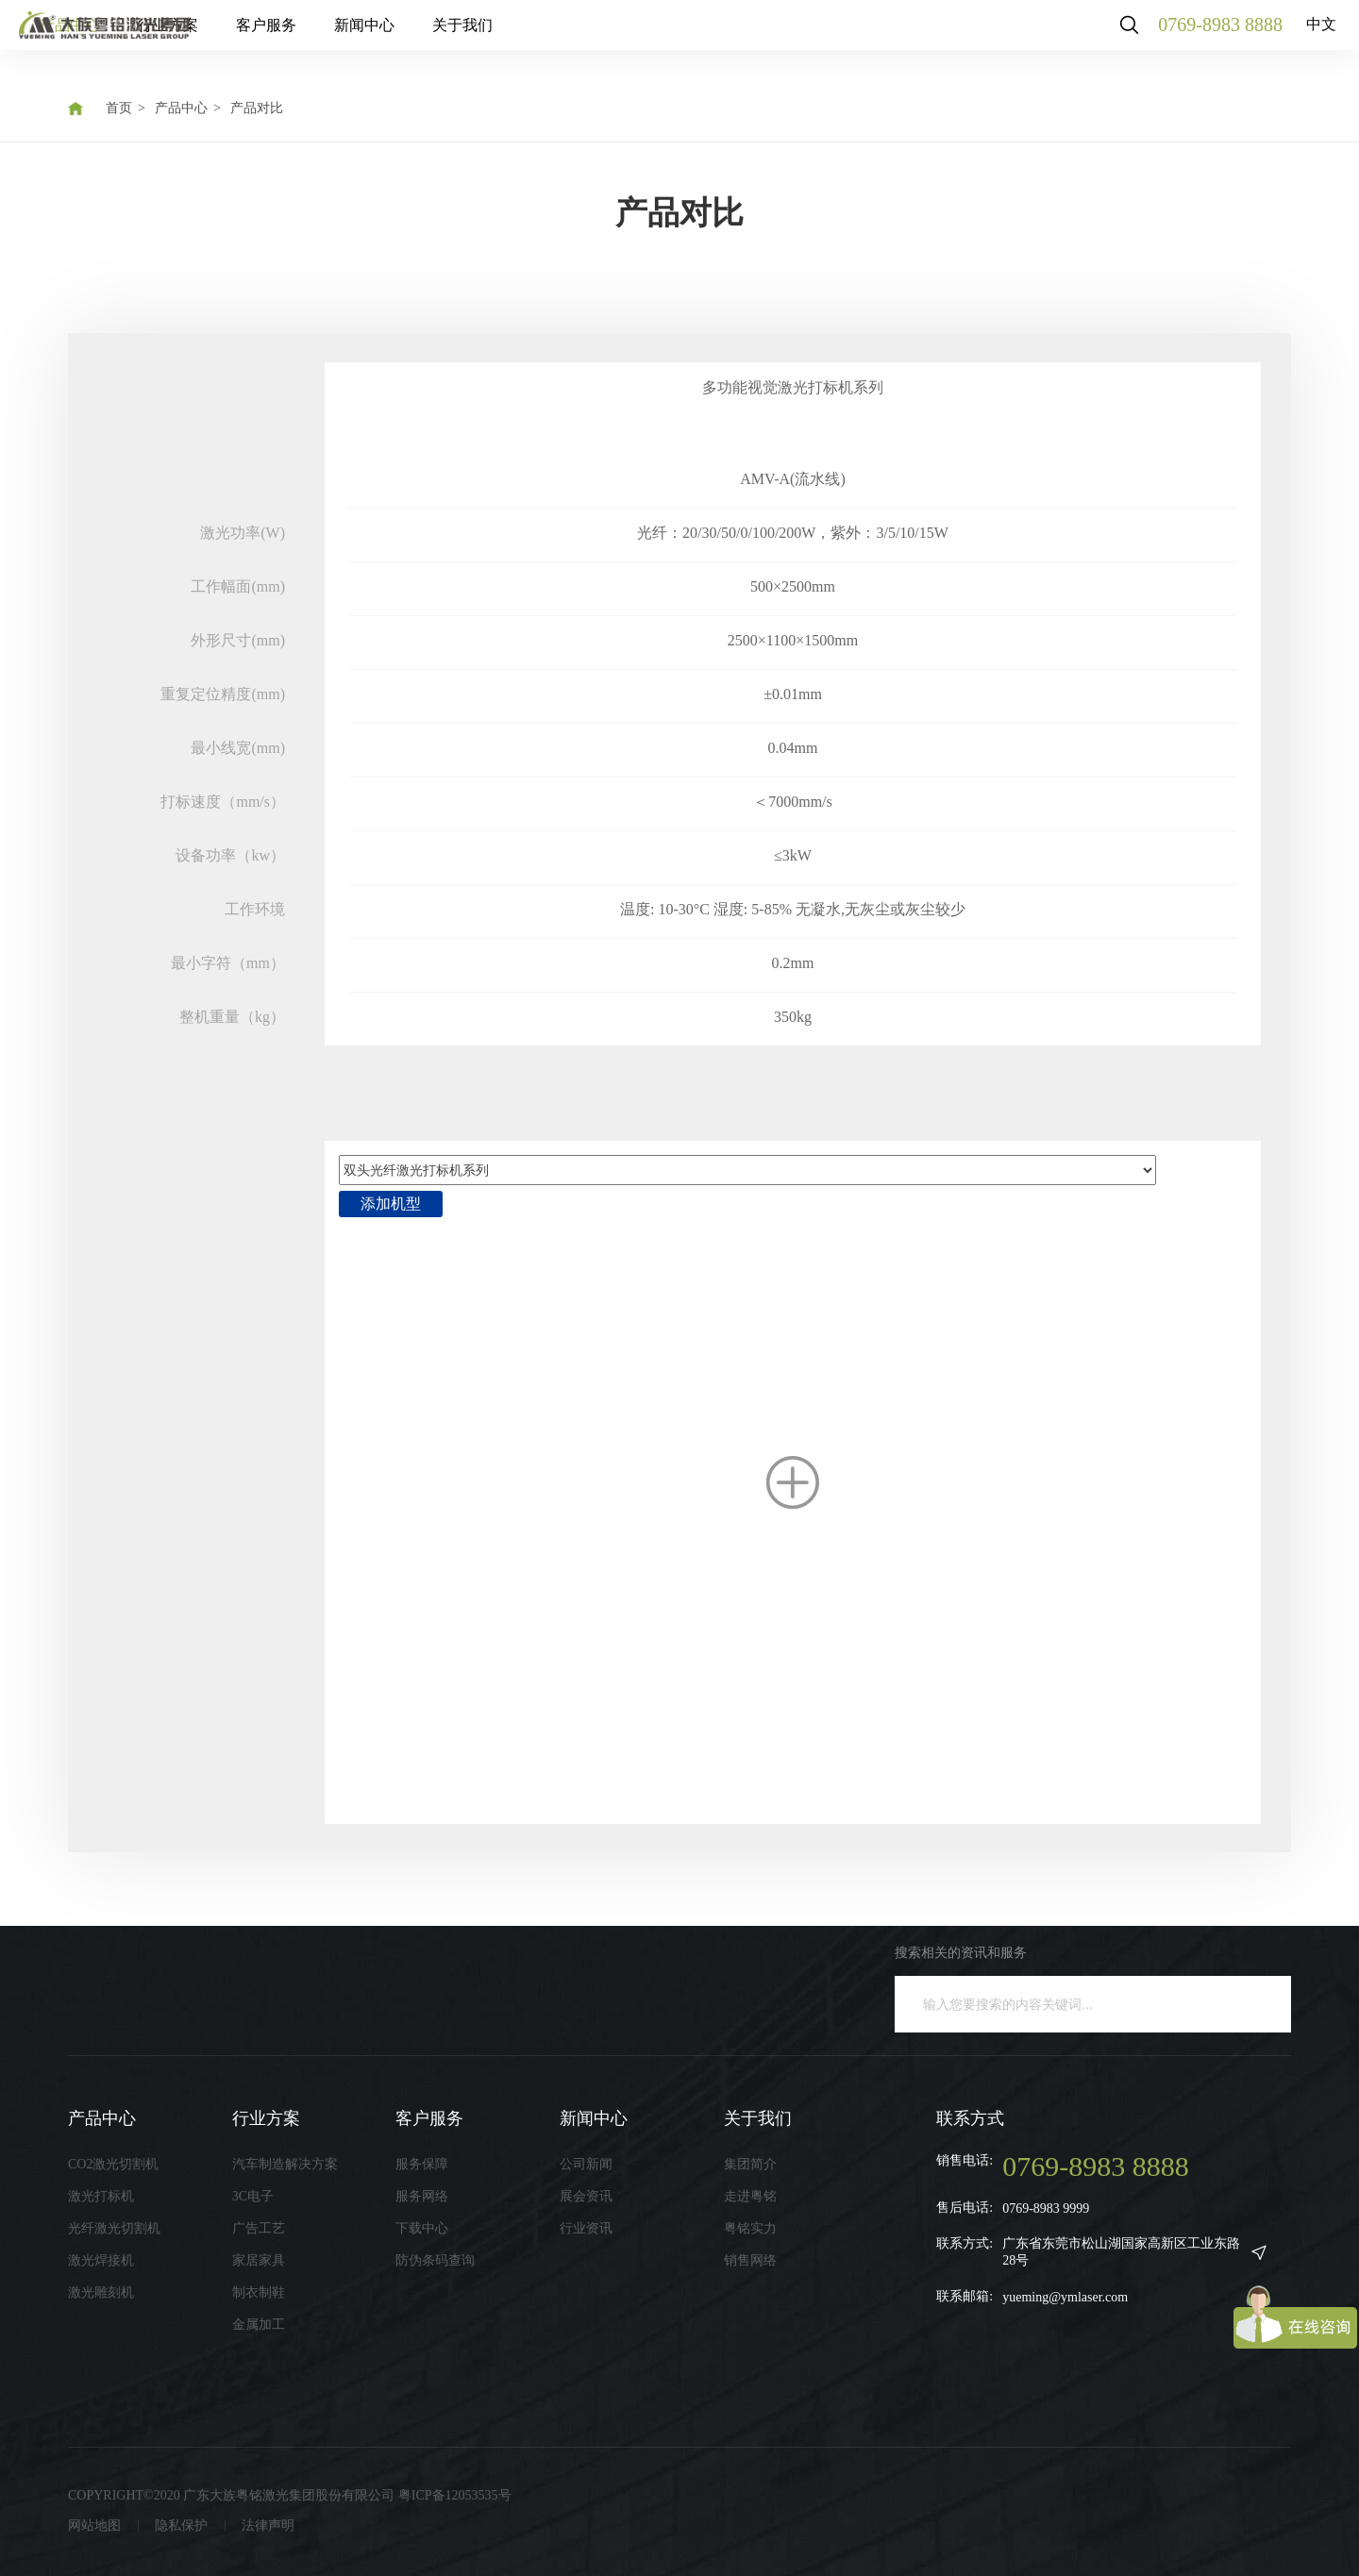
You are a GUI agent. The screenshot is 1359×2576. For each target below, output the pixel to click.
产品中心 (256, 37)
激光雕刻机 (101, 2292)
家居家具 (258, 2260)
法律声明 (268, 2525)
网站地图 (94, 2525)
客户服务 (453, 37)
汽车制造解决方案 (285, 2164)
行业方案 (355, 37)
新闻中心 (551, 37)
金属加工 (258, 2324)
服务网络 (421, 2196)
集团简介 (750, 2164)
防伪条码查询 (435, 2260)
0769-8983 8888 (1203, 37)
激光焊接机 (101, 2260)
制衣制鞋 (258, 2292)
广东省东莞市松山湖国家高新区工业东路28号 (1121, 2251)
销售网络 (750, 2260)
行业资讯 (586, 2228)
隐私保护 (181, 2525)
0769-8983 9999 (1045, 2208)
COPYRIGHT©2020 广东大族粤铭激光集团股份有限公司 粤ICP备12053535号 (290, 2495)
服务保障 (421, 2164)
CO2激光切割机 (113, 2164)
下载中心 (421, 2228)
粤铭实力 (750, 2228)
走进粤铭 (750, 2196)
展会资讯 (586, 2196)
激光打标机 (101, 2196)
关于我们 (649, 37)
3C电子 (253, 2196)
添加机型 (391, 1204)
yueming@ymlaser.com (1065, 2297)
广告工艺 (258, 2228)
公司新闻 (586, 2164)
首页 (119, 108)
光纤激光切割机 (114, 2228)
